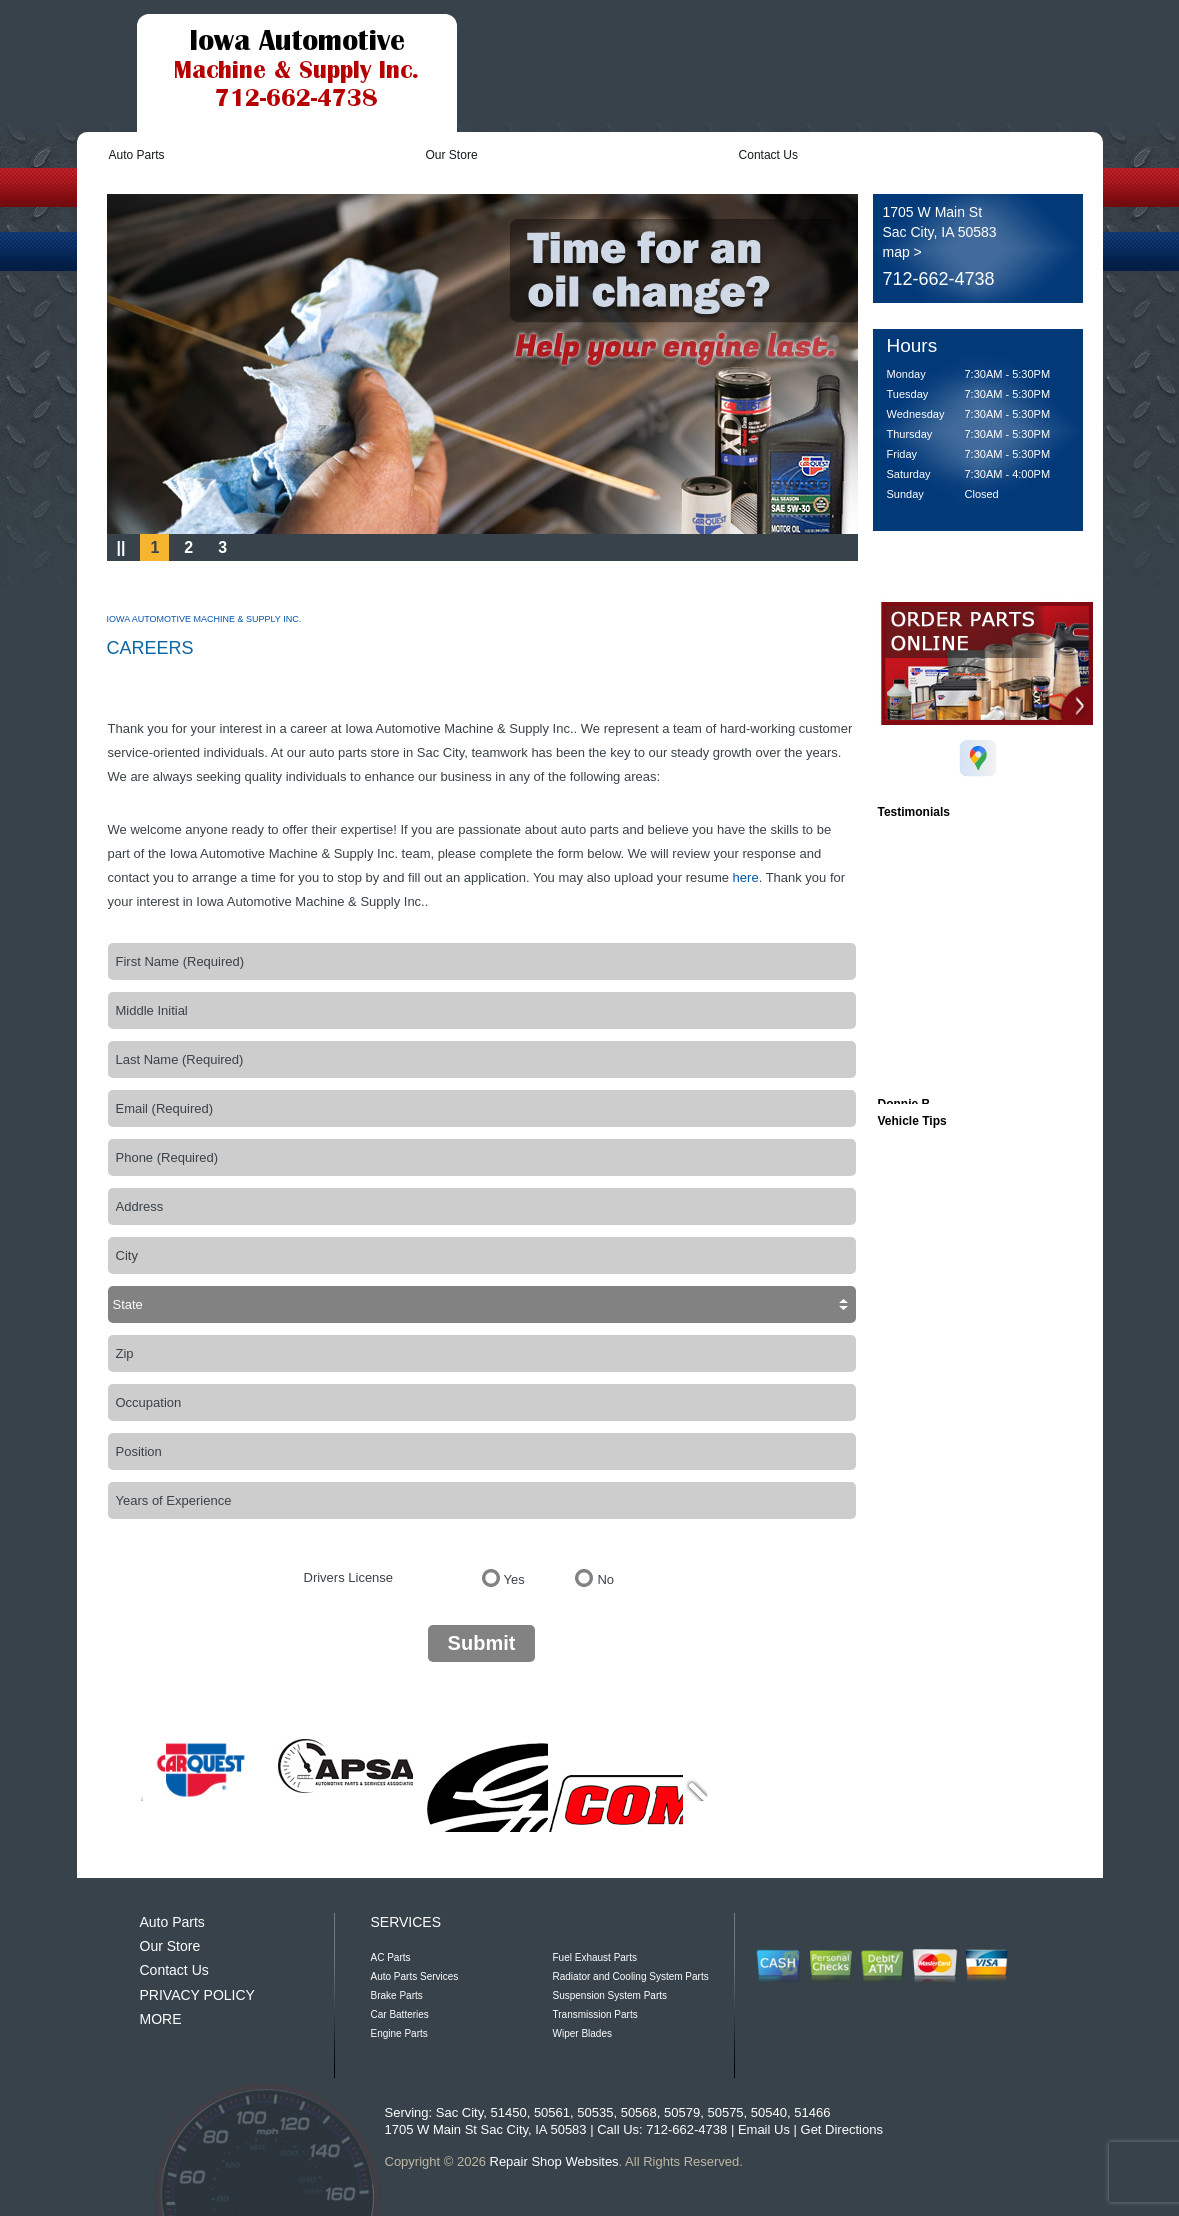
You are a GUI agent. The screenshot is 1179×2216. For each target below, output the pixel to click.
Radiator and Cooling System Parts (631, 1976)
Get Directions (842, 2129)
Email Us (764, 2129)
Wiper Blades (582, 2033)
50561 (552, 2112)
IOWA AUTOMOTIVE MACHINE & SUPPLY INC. (204, 619)
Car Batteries (400, 2014)
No (605, 1579)
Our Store (452, 155)
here (746, 877)
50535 (595, 2112)
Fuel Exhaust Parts (595, 1957)
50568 (639, 2112)
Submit (482, 1643)
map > (902, 252)
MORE (161, 2019)
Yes (514, 1579)
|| (121, 547)
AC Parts (391, 1957)
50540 (769, 2112)
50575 (725, 2112)
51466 (812, 2112)
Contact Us (768, 155)
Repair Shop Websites (554, 2161)
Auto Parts (137, 155)
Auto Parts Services (415, 1976)
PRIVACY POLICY (197, 1995)
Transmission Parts (595, 2014)
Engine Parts (399, 2033)
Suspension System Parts (610, 1995)
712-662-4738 (939, 279)
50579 (682, 2112)
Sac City (459, 2112)
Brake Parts (397, 1995)
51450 (508, 2112)
